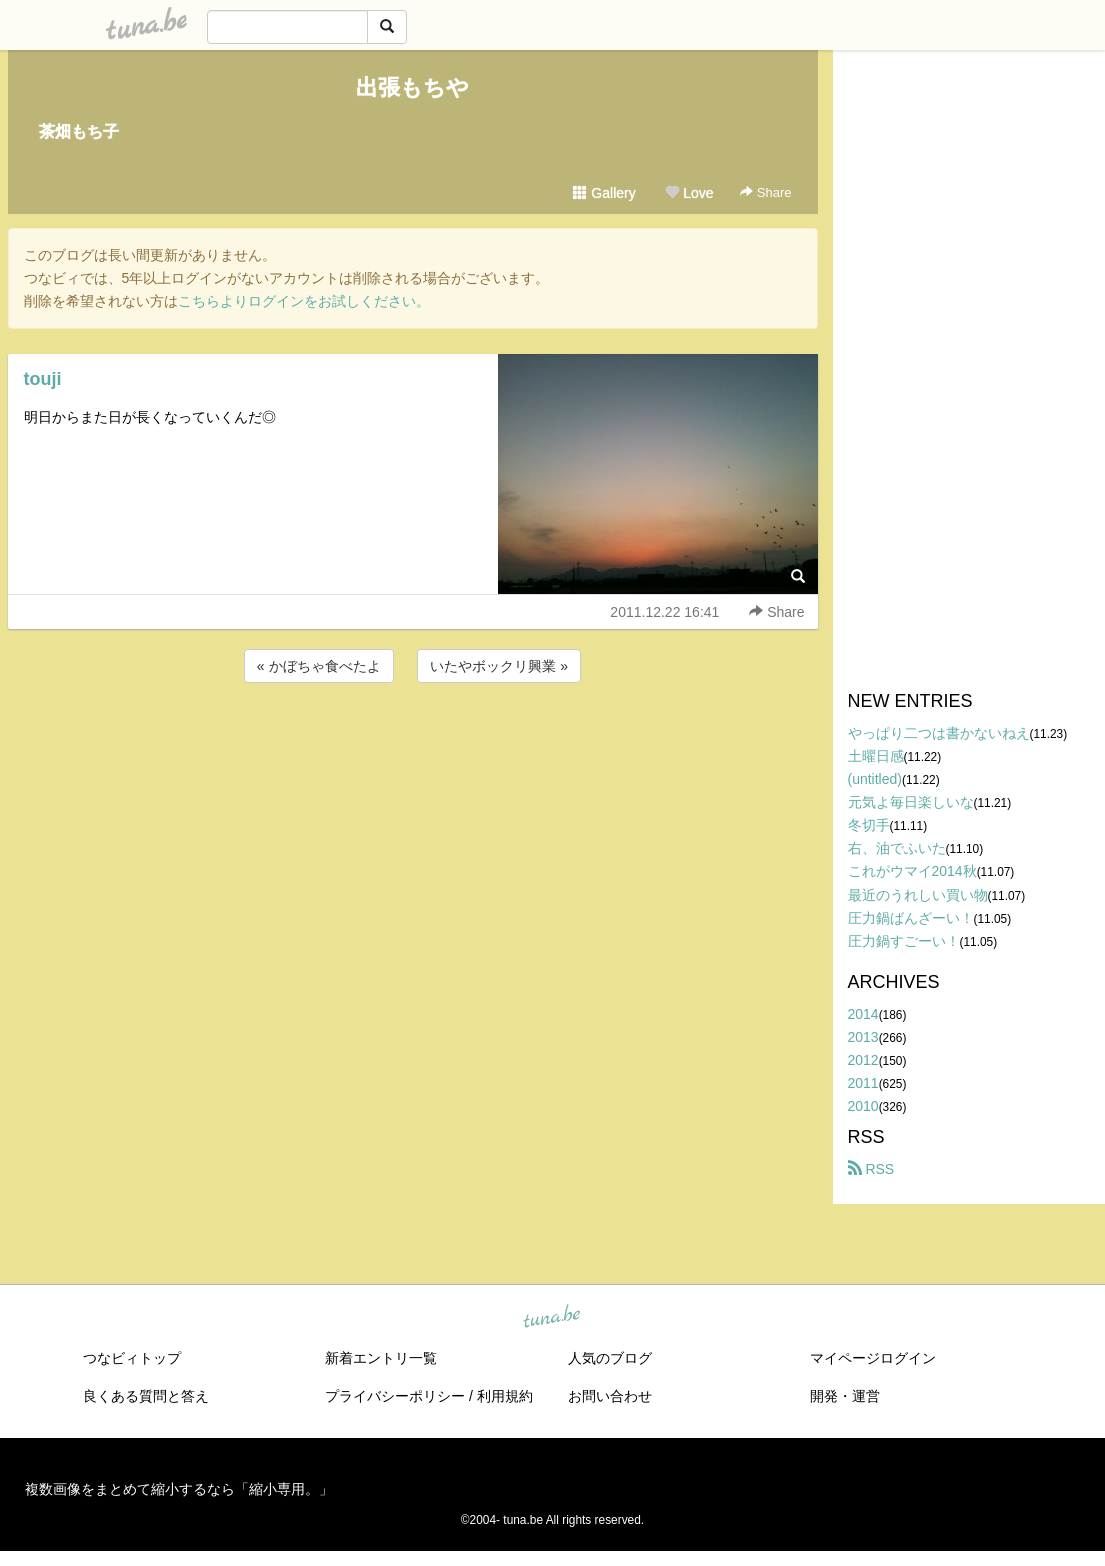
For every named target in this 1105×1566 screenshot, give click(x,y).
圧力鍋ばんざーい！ (911, 918)
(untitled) (875, 779)
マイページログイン (873, 1358)
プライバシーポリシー (395, 1396)
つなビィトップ (132, 1358)
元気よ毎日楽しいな (911, 802)
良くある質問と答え (146, 1396)
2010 (863, 1106)
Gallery (604, 193)
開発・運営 (845, 1396)
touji (43, 379)
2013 (863, 1037)
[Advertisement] (413, 741)
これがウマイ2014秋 (912, 871)
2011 (863, 1083)
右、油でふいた (897, 848)
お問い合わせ (610, 1396)
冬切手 (869, 825)
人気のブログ (610, 1358)
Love (689, 193)
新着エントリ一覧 (381, 1358)
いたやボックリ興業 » (499, 666)
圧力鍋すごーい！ (904, 941)
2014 (863, 1014)
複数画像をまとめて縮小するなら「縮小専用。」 (179, 1489)
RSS (871, 1169)
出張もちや (412, 87)
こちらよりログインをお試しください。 (304, 301)
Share (765, 192)
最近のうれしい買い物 (918, 895)
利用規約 (505, 1396)
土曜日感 (876, 756)
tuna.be (552, 1318)
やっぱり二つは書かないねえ (939, 733)
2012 (863, 1060)
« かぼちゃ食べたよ (319, 666)
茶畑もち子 (79, 131)
